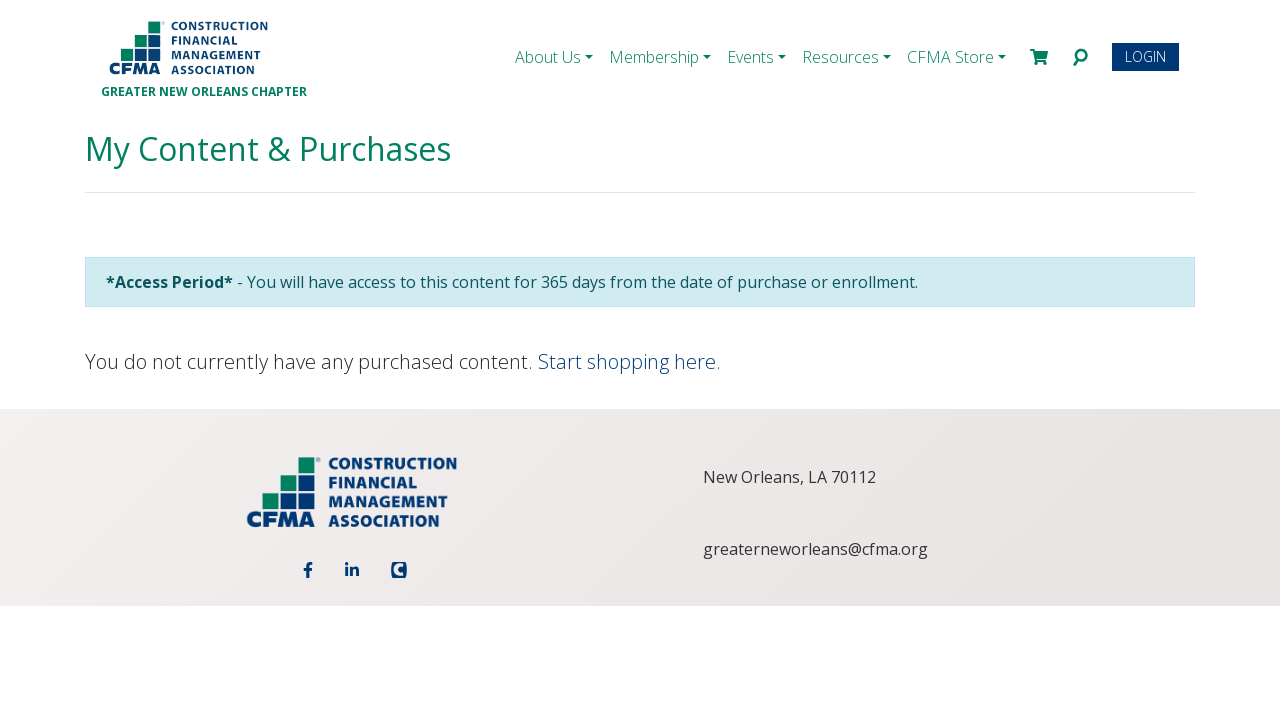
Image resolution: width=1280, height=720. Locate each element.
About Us (548, 57)
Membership (654, 57)
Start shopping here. (629, 361)
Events (750, 57)
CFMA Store (950, 57)
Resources (840, 57)
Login (1145, 56)
